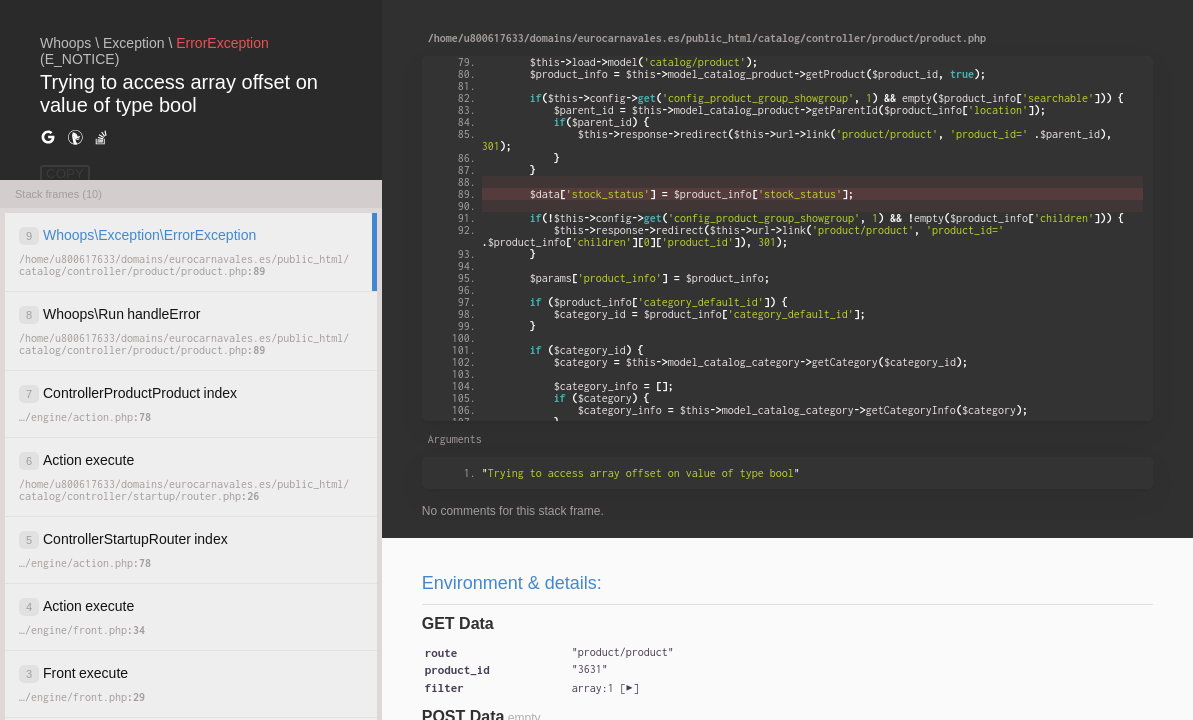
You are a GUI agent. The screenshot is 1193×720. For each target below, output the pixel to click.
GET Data (458, 623)
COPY (65, 173)
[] (605, 688)
